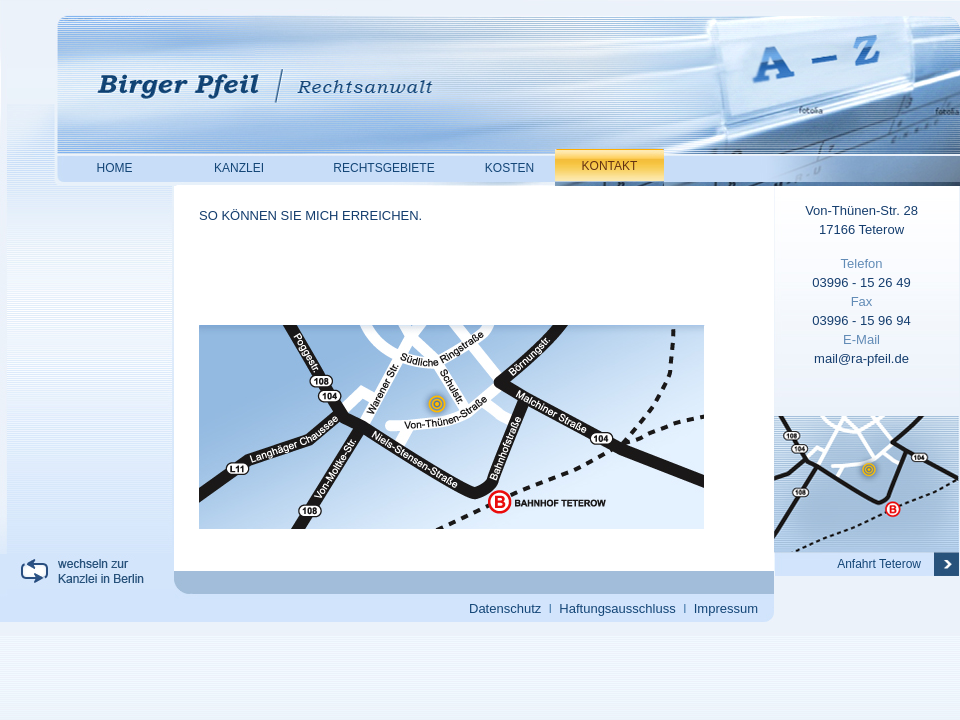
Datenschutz (505, 608)
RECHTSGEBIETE (383, 168)
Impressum (726, 608)
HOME (115, 168)
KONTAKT (610, 166)
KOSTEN (509, 168)
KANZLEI (239, 168)
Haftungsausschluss (617, 608)
